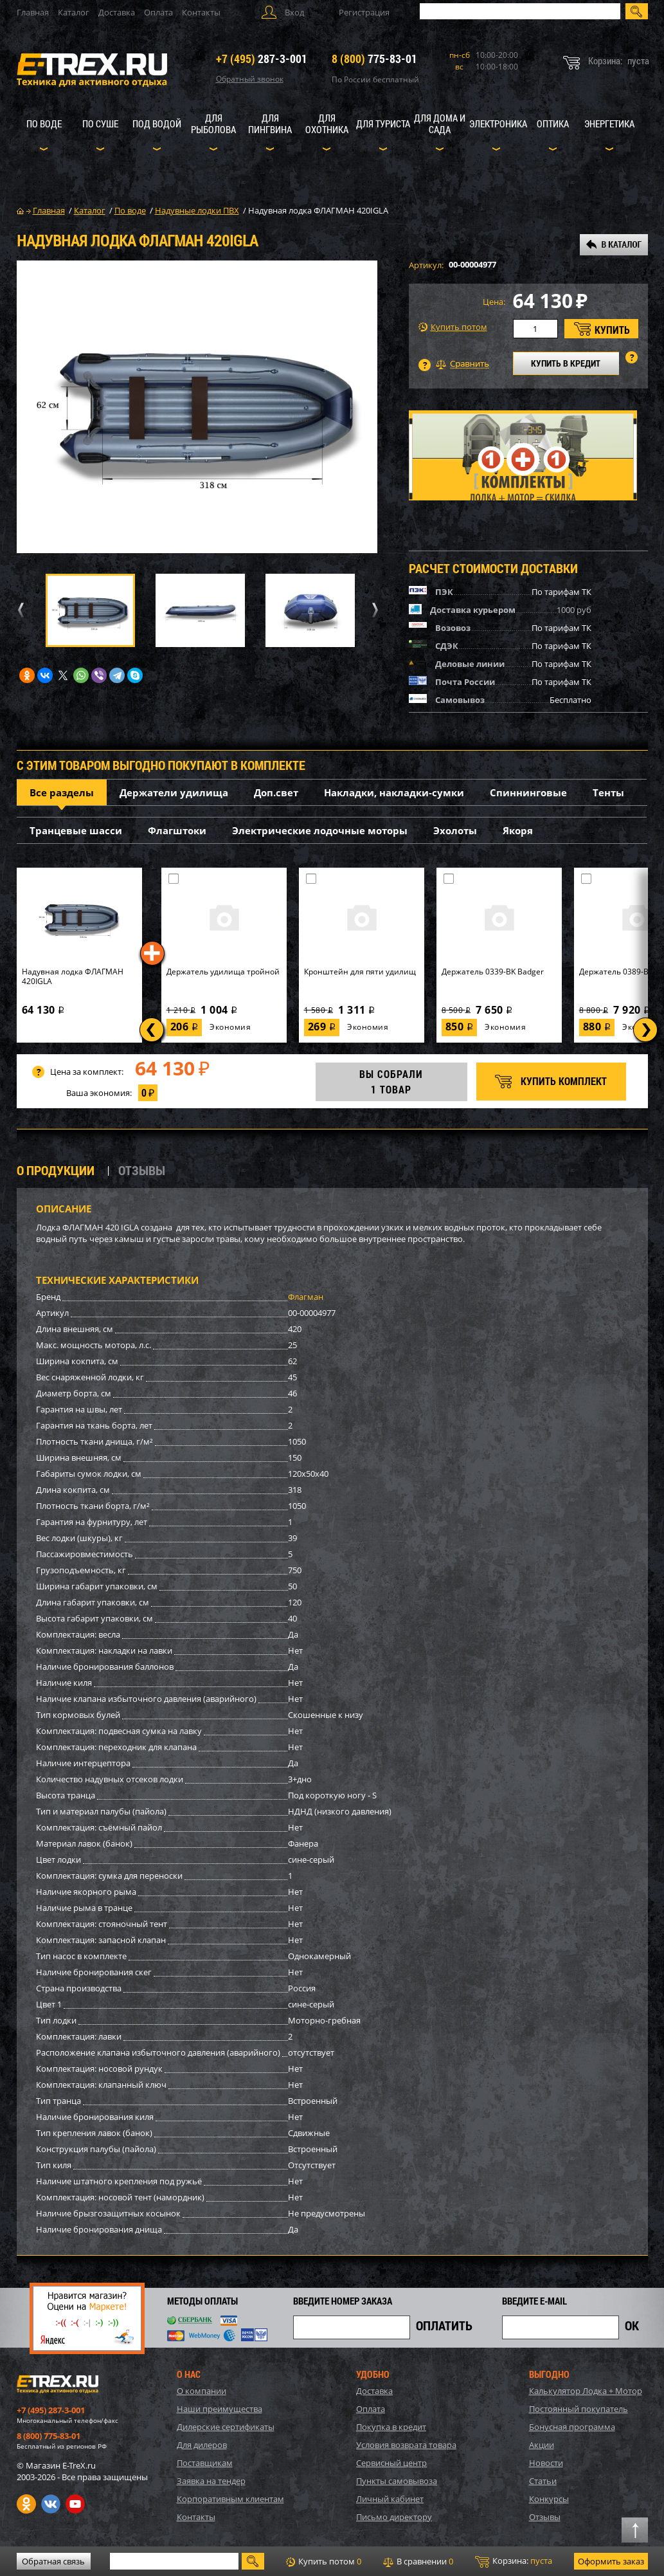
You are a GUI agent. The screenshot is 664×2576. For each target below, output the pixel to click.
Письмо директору (394, 2517)
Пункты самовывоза (396, 2481)
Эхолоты (455, 830)
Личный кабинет (390, 2499)
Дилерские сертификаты (225, 2427)
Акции (541, 2445)
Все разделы (62, 792)
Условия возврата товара (406, 2445)
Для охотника (326, 123)
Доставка (116, 12)
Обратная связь (53, 2561)
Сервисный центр (391, 2463)
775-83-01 (374, 58)
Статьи (543, 2481)
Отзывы (545, 2517)
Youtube (75, 2504)
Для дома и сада (439, 123)
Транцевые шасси (76, 830)
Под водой (156, 123)
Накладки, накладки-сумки (394, 792)
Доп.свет (276, 792)
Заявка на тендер (211, 2481)
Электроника (498, 123)
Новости (546, 2463)
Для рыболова (213, 123)
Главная (33, 12)
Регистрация (364, 12)
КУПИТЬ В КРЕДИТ (565, 363)
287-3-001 (261, 58)
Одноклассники (26, 2504)
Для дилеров (202, 2445)
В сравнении (418, 2561)
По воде (44, 123)
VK (50, 2504)
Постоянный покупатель (578, 2409)
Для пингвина (270, 123)
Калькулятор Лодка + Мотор (585, 2391)
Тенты (608, 792)
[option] (197, 406)
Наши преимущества (219, 2409)
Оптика (553, 123)
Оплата (158, 12)
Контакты (201, 12)
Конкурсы (549, 2499)
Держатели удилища (174, 792)
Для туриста (383, 123)
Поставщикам (205, 2463)
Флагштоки (177, 830)
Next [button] (372, 610)
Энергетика (609, 123)
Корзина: (513, 2561)
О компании (201, 2391)
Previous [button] (19, 610)
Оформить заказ (611, 2561)
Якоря (518, 830)
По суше (100, 123)
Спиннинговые (528, 792)
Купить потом (452, 327)
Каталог (73, 12)
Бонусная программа (572, 2427)
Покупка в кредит (391, 2427)
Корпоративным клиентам (230, 2499)
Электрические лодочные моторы (320, 830)
